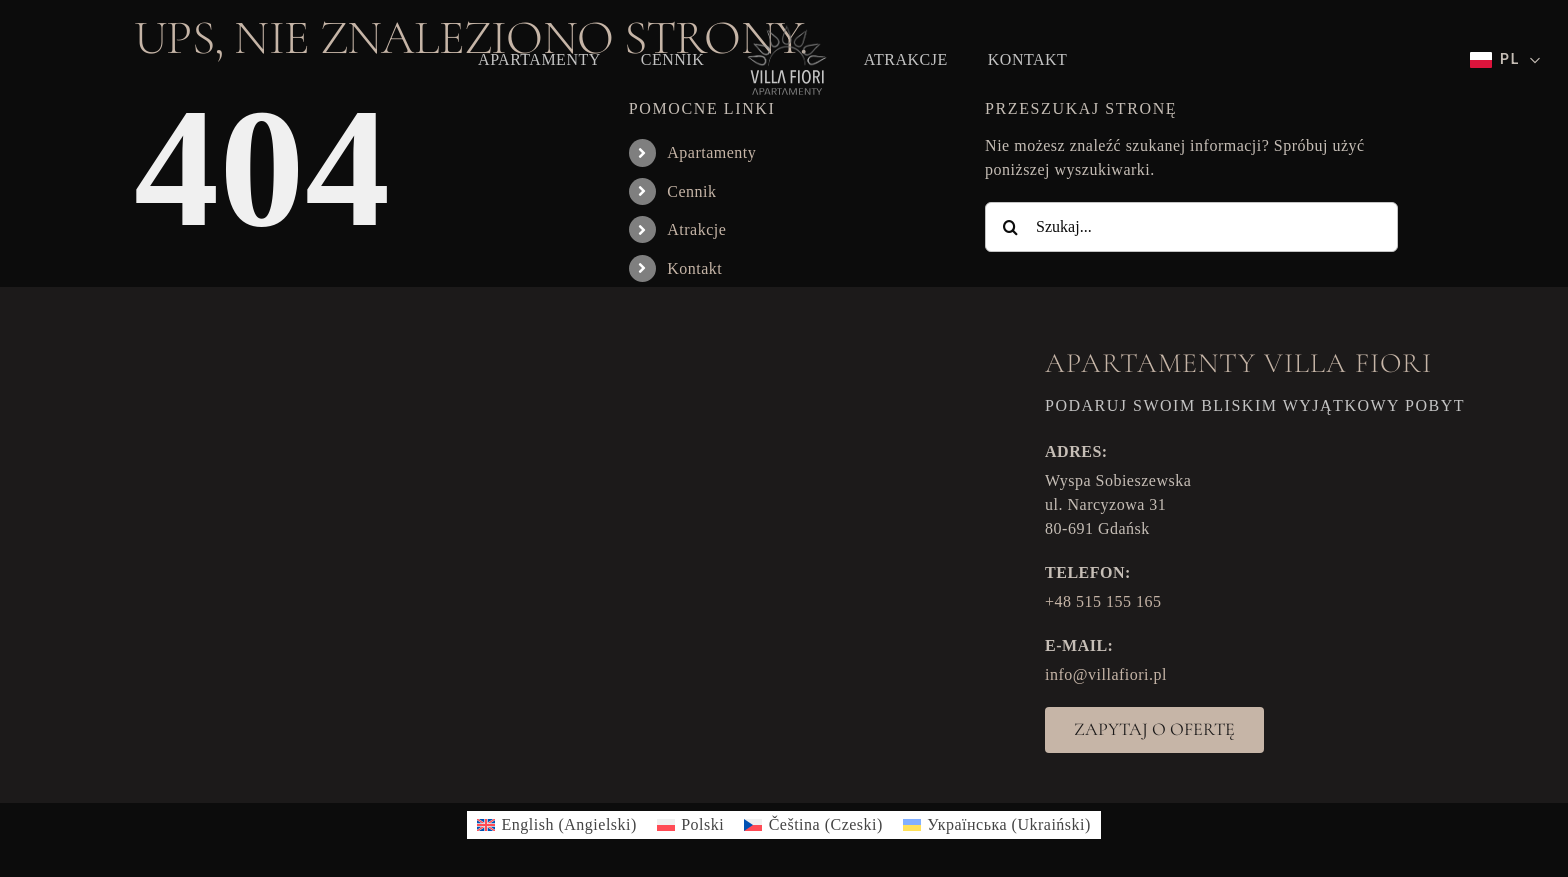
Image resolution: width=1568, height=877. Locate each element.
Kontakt (694, 268)
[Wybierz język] (1505, 60)
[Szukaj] (1010, 227)
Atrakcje (696, 229)
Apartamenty (711, 152)
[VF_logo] (784, 30)
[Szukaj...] (1191, 227)
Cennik (691, 191)
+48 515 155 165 (1103, 601)
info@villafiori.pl (1106, 674)
